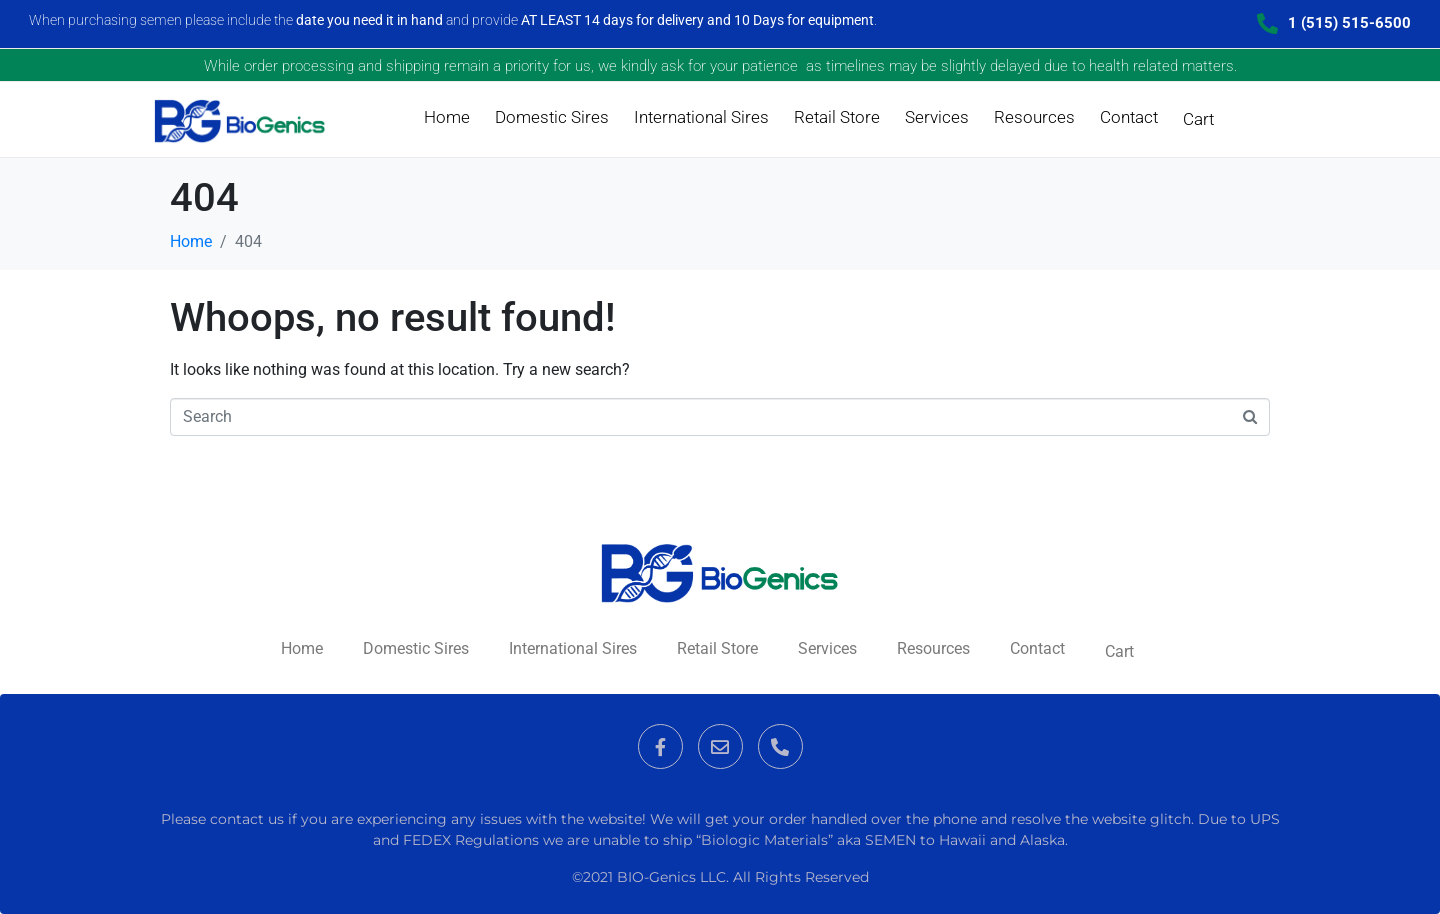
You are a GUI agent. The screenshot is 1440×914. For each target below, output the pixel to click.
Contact (1129, 117)
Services (937, 117)
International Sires (701, 117)
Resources (1034, 117)
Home (447, 117)
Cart (1198, 119)
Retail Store (837, 117)
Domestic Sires (552, 117)
